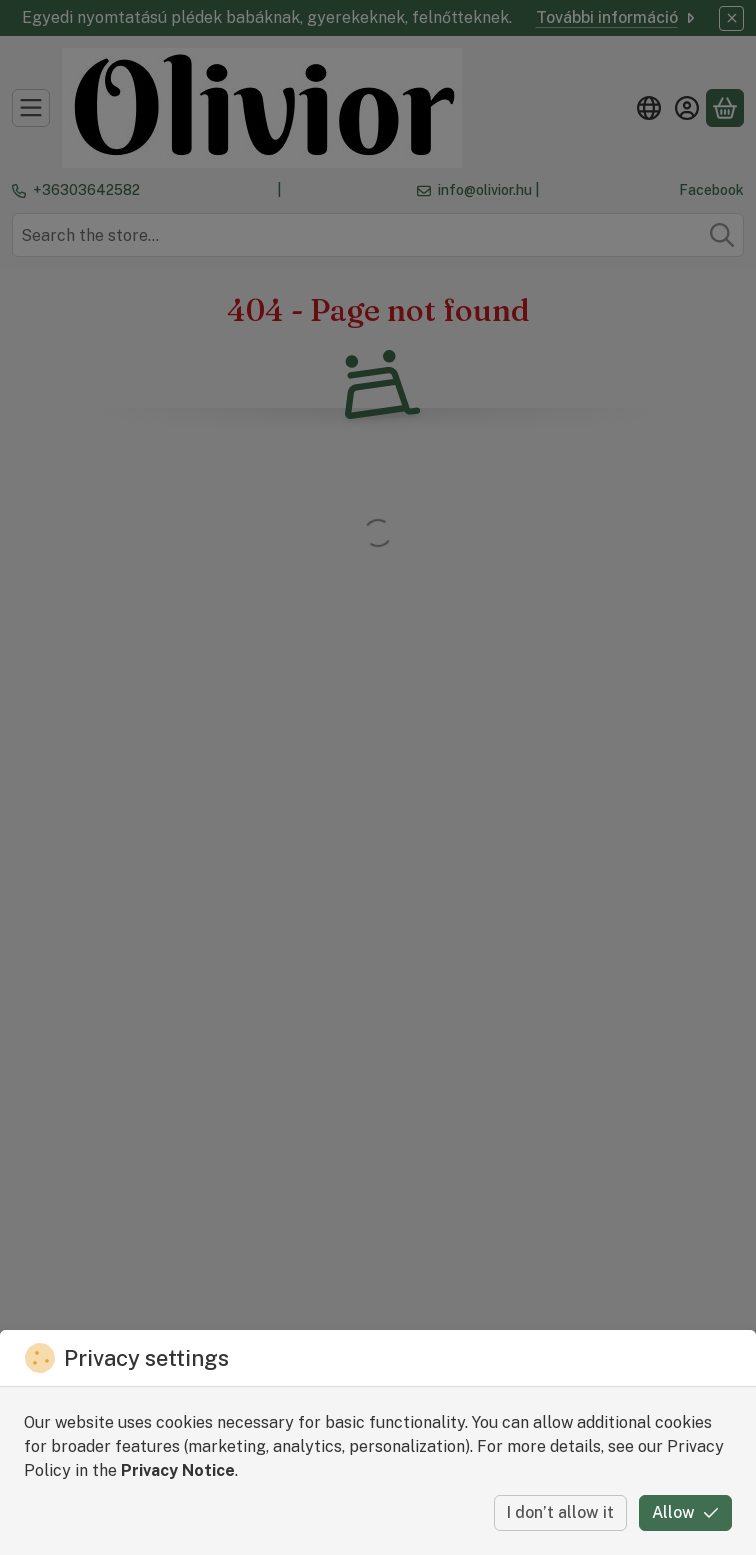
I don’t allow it (560, 1512)
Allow (685, 1512)
